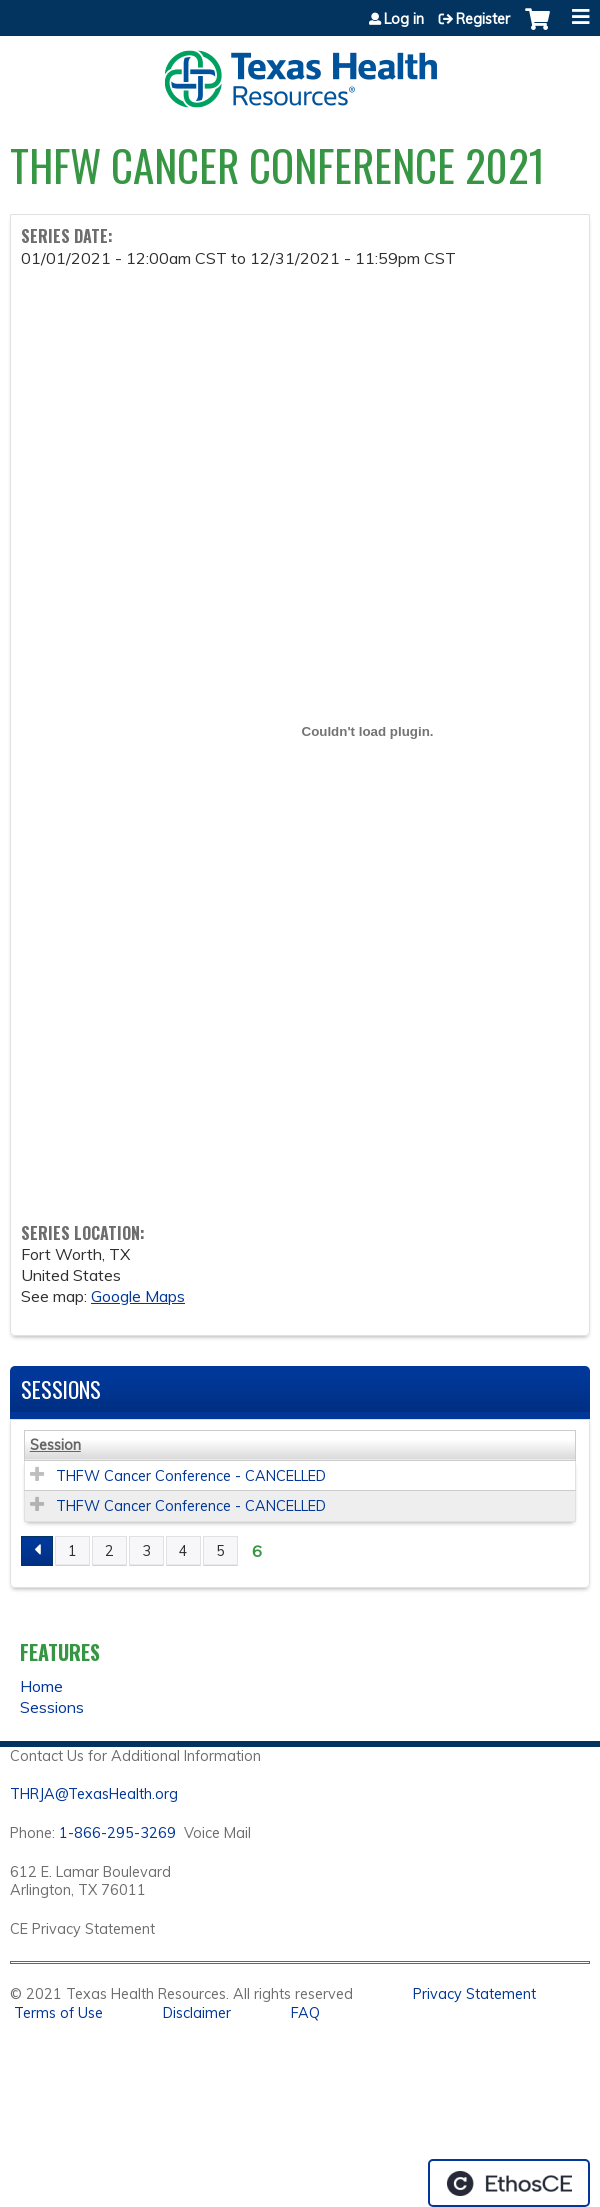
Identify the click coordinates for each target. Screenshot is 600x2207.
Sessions (52, 1707)
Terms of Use (58, 2013)
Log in (404, 19)
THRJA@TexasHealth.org (94, 1794)
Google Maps (138, 1296)
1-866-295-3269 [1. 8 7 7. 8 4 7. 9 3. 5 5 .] (117, 1833)
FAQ (305, 2013)
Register (483, 19)
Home (41, 1686)
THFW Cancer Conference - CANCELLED (191, 1476)
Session (55, 1445)
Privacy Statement (474, 1994)
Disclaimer (197, 2013)
